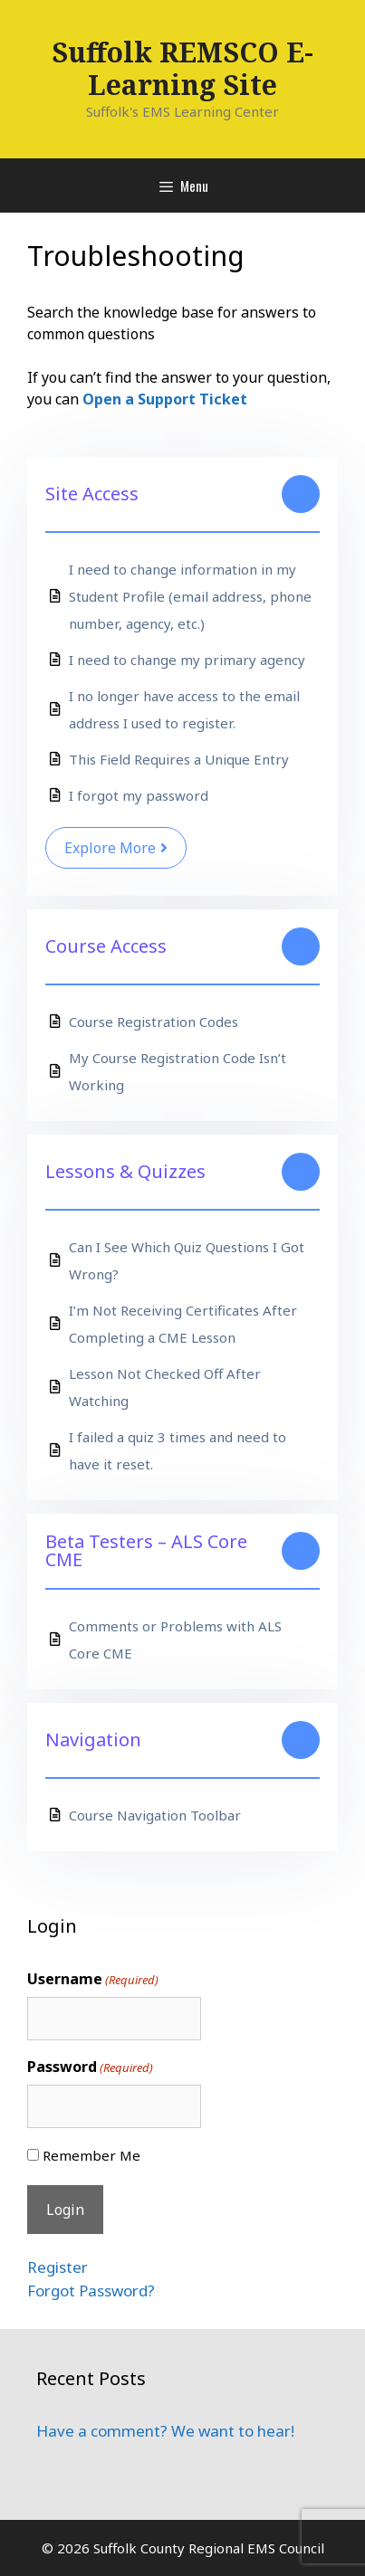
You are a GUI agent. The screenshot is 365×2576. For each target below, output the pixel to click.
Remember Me (91, 2155)
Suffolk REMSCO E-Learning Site (182, 68)
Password (90, 2067)
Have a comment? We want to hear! (165, 2430)
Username (92, 1979)
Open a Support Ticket (164, 399)
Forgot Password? (91, 2290)
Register (57, 2267)
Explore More (116, 848)
